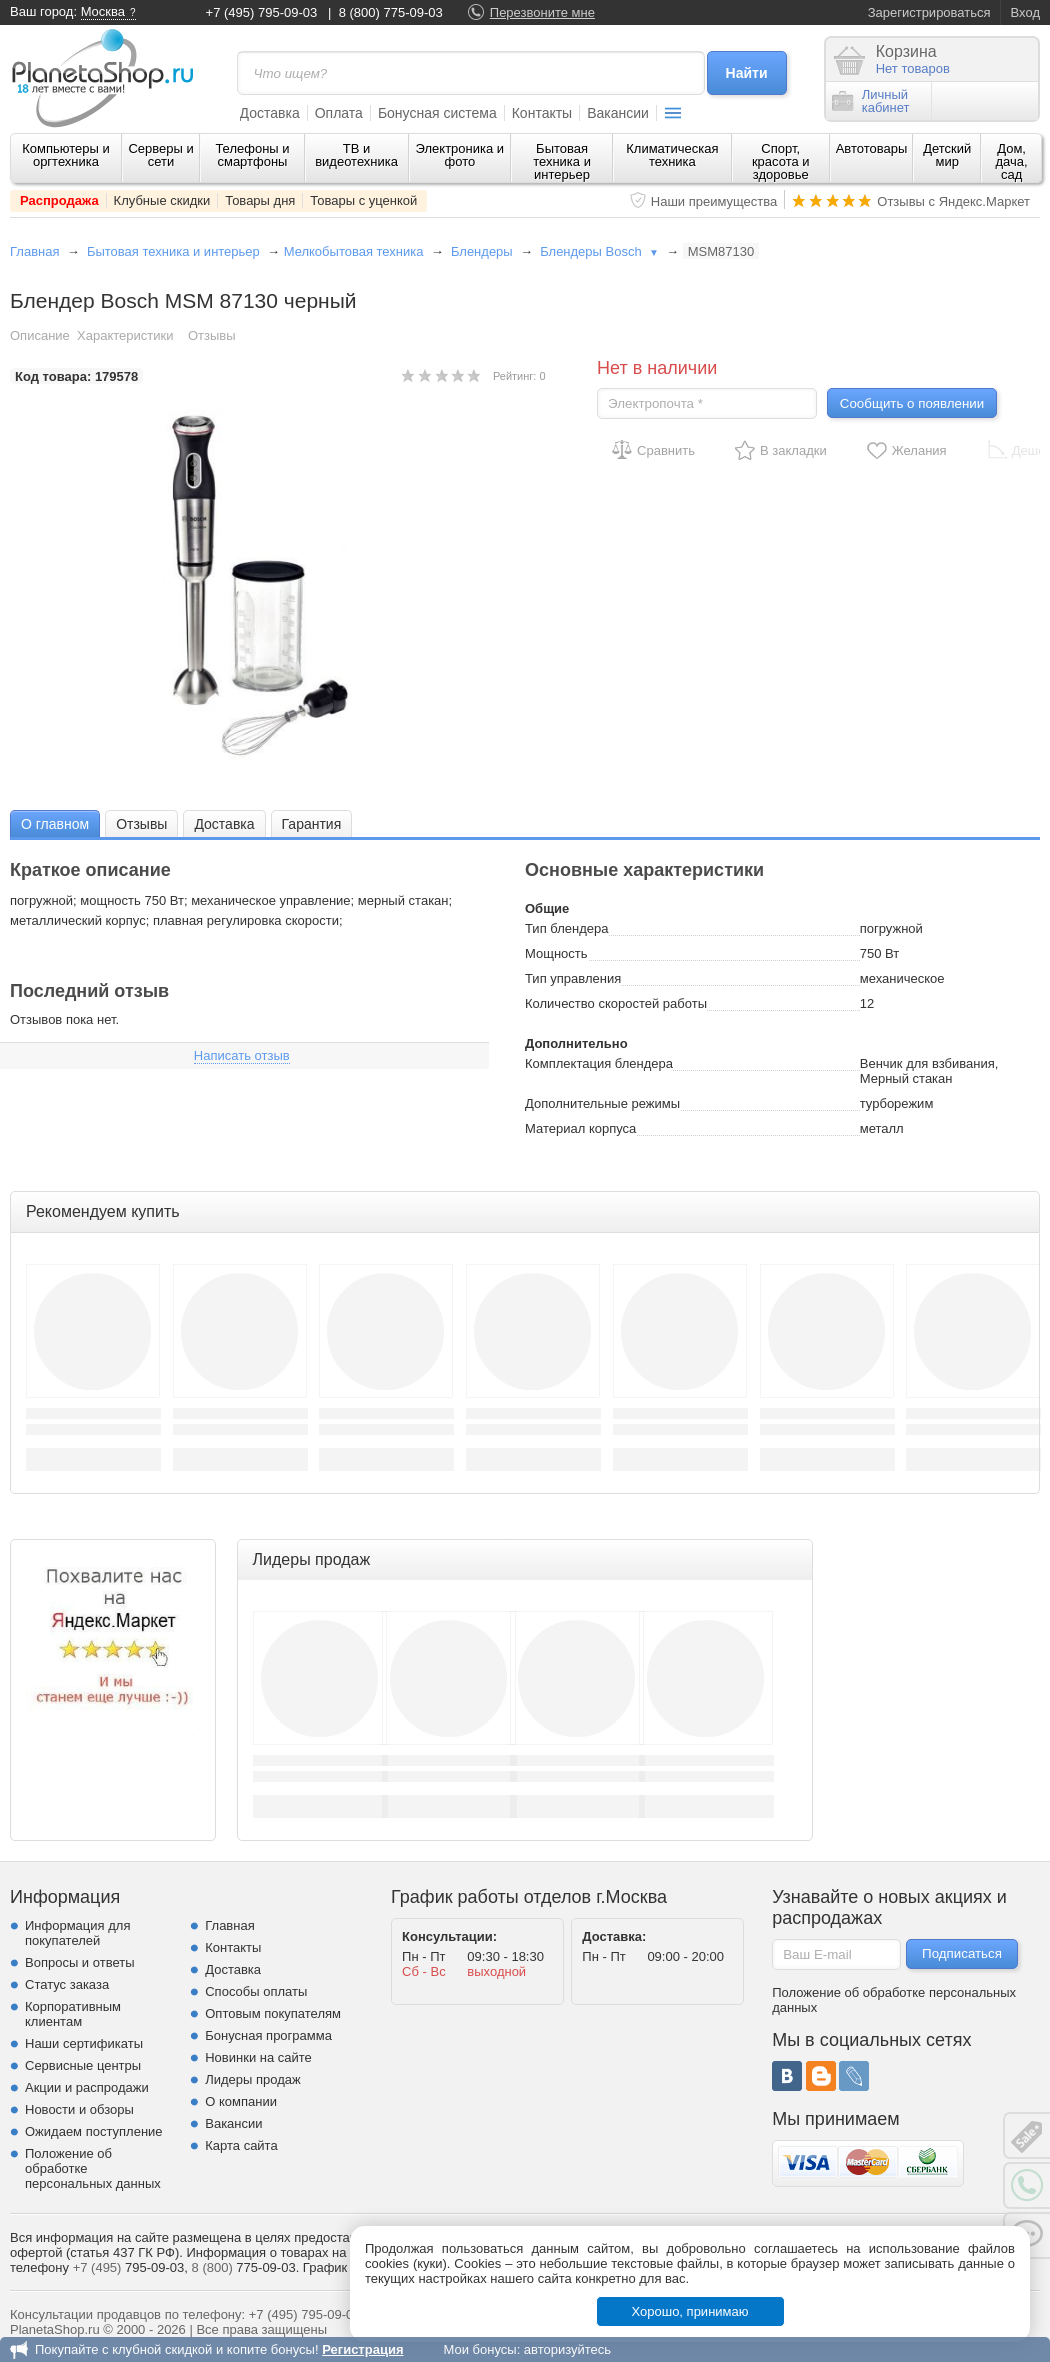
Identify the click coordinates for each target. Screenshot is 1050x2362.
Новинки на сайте (258, 2057)
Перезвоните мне (542, 12)
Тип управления (573, 978)
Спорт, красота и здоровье (781, 161)
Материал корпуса (580, 1128)
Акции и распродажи (87, 2087)
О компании (241, 2101)
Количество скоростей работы (616, 1003)
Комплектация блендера (599, 1063)
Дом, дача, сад (1012, 161)
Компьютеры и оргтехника (66, 155)
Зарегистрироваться (929, 12)
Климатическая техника (672, 155)
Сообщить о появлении (912, 403)
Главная (34, 251)
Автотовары (872, 148)
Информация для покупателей (77, 1933)
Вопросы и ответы (79, 1962)
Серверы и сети (160, 155)
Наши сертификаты (84, 2043)
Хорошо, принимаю (690, 2311)
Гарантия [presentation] (312, 824)
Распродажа (59, 200)
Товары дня (260, 200)
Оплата (339, 113)
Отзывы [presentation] (141, 824)
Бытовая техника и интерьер (562, 161)
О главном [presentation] (55, 824)
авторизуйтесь (567, 2349)
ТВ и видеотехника (356, 155)
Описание (40, 335)
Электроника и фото (460, 155)
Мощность (556, 953)
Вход (1025, 12)
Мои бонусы (479, 2349)
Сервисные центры (83, 2065)
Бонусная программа (268, 2035)
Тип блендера (566, 928)
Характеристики (125, 335)
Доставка (270, 113)
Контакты (542, 113)
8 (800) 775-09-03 (391, 12)
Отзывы (212, 335)
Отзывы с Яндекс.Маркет (953, 201)
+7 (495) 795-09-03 (262, 12)
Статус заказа (67, 1984)
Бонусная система (437, 113)
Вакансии (618, 113)
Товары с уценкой (363, 200)
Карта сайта (241, 2145)
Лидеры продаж (253, 2079)
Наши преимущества (714, 201)
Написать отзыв (242, 1055)
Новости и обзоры (79, 2109)
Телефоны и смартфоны (252, 155)
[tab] (55, 823)
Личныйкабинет (871, 101)
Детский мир (947, 155)
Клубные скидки (162, 200)
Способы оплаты (256, 1991)
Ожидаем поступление (94, 2131)
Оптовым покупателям (273, 2013)
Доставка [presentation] (224, 824)
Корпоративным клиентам (73, 2014)
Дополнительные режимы (602, 1103)
